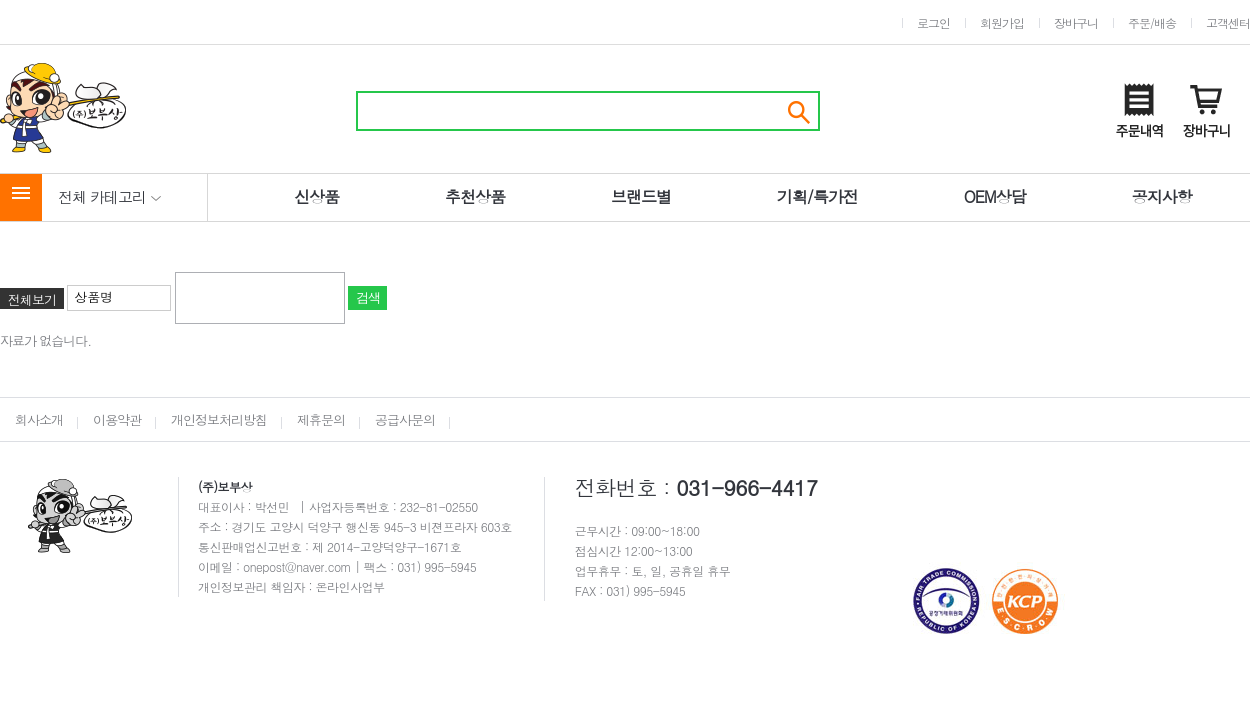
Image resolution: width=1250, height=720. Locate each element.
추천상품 (475, 196)
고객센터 (1228, 22)
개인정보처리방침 (219, 419)
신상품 (316, 196)
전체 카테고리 (110, 196)
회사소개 (39, 419)
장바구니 (1076, 22)
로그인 (933, 22)
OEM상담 (995, 196)
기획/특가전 (817, 196)
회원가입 (1002, 22)
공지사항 (1162, 196)
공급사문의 (405, 419)
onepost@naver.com (299, 566)
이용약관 (117, 419)
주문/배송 (1152, 22)
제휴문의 (321, 419)
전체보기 (32, 299)
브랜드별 (641, 196)
